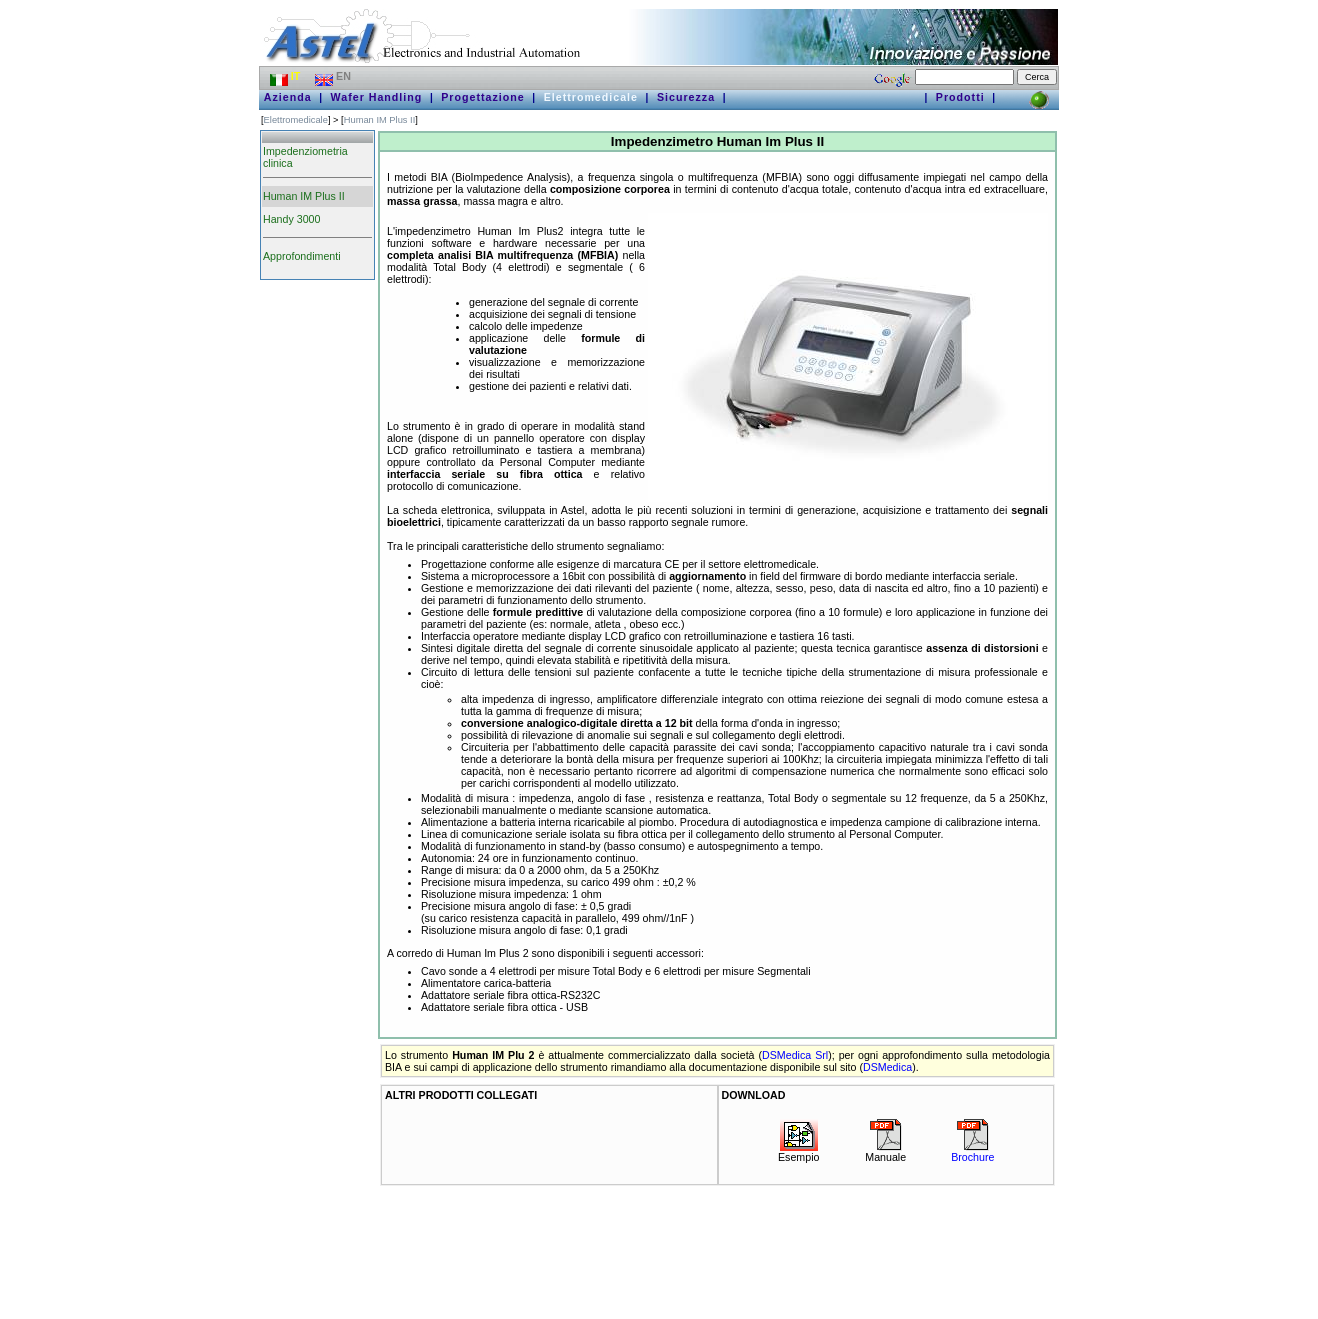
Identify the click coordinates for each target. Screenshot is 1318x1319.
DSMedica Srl (795, 1055)
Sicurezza (686, 97)
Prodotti (960, 97)
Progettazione (482, 97)
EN (334, 76)
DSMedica (887, 1067)
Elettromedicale (591, 97)
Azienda (288, 97)
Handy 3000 (291, 219)
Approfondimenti (302, 256)
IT (286, 76)
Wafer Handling (377, 97)
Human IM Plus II (380, 120)
